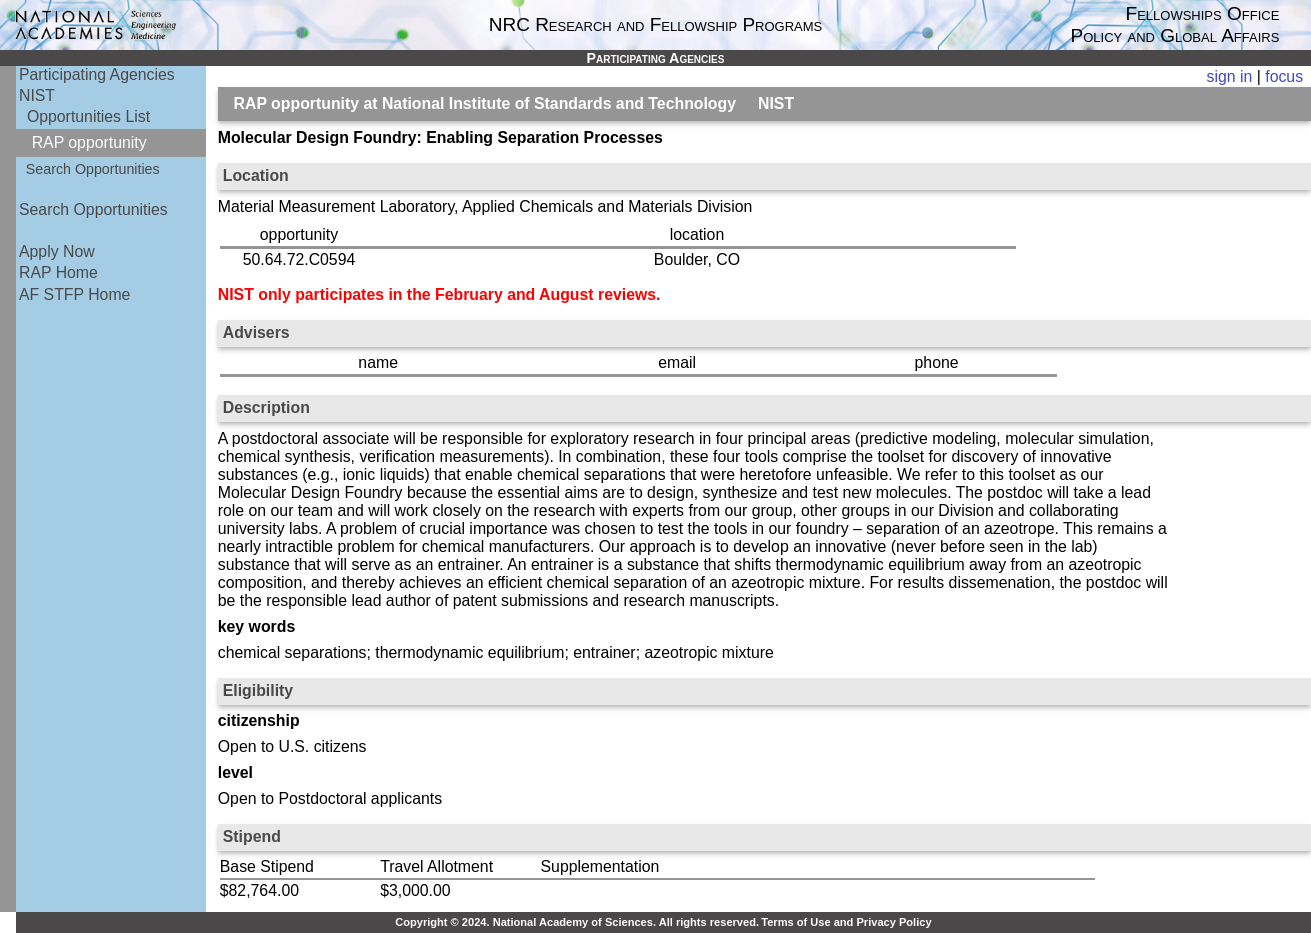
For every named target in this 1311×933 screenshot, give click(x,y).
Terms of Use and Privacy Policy (846, 922)
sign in (1230, 76)
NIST (37, 95)
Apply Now (57, 251)
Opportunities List (88, 116)
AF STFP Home (74, 294)
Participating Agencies (97, 74)
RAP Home (58, 272)
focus (1284, 76)
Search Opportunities (93, 169)
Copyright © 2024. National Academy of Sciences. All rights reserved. (577, 922)
